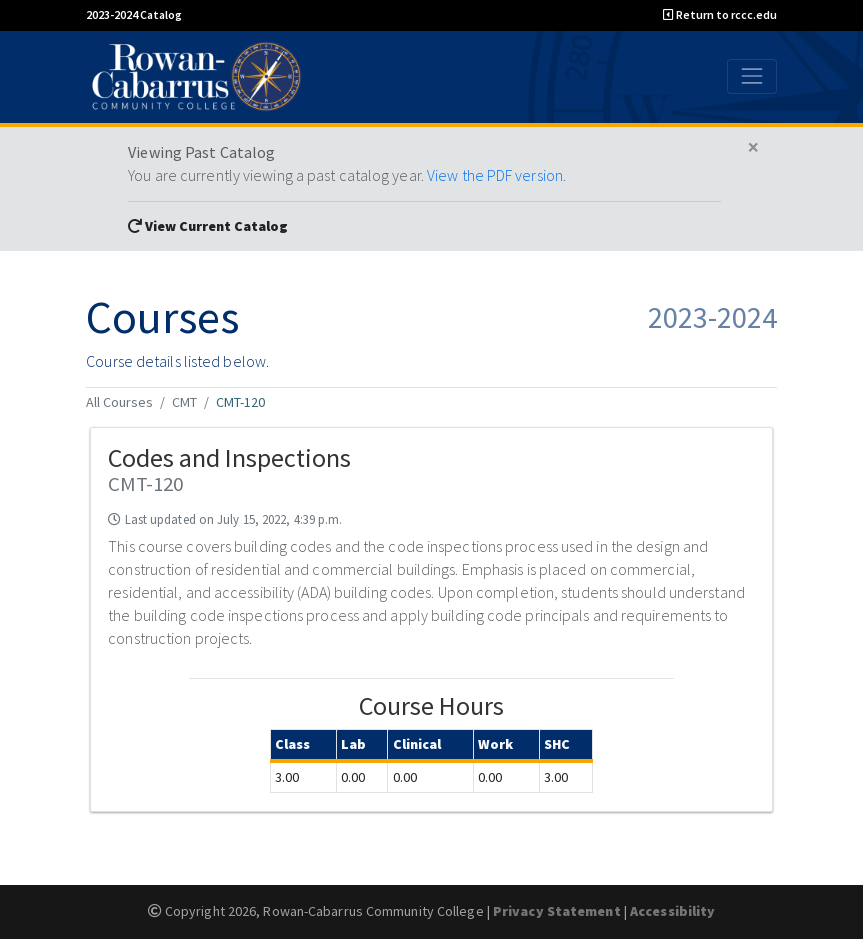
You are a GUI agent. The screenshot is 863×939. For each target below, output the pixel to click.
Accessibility (672, 911)
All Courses (119, 402)
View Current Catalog (208, 226)
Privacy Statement (557, 911)
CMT (184, 402)
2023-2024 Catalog (134, 14)
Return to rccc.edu (720, 14)
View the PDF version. (496, 175)
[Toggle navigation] (751, 76)
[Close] (753, 148)
